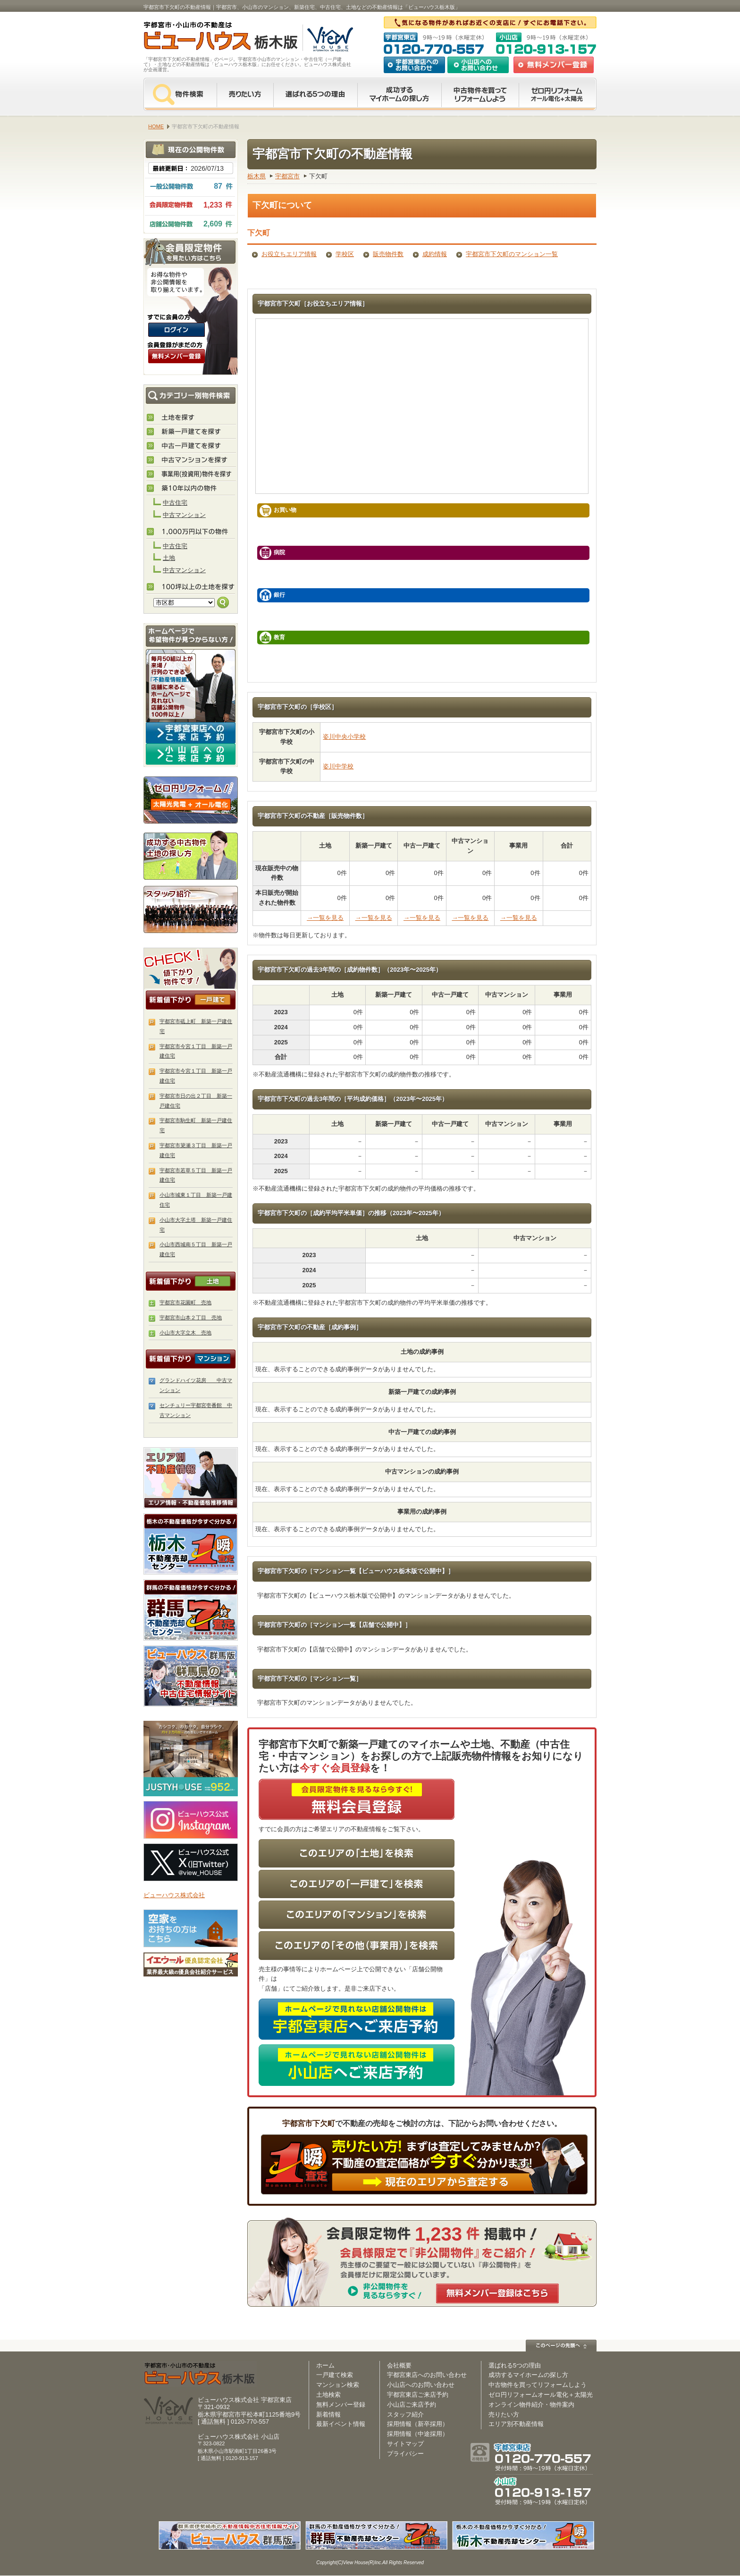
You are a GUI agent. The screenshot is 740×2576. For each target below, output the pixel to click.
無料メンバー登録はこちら (497, 2293)
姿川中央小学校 (344, 736)
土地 (169, 557)
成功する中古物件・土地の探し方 (190, 854)
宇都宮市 (287, 176)
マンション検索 (337, 2384)
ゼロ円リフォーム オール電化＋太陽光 (558, 94)
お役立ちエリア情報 (289, 254)
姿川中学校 (338, 766)
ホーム (325, 2365)
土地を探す (191, 418)
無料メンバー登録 (340, 2404)
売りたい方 (245, 94)
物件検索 (180, 94)
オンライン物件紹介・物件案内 (531, 2404)
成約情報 (434, 254)
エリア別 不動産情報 (190, 1478)
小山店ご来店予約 (411, 2404)
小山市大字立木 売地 (185, 1332)
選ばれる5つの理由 (315, 94)
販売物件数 (388, 254)
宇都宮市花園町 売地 (185, 1302)
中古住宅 (175, 502)
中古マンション (184, 514)
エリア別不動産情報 (516, 2423)
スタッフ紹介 (190, 909)
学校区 (345, 254)
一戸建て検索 (334, 2374)
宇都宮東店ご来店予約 (417, 2394)
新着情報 (328, 2414)
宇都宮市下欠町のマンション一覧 (512, 254)
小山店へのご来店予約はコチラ (190, 754)
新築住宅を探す (191, 432)
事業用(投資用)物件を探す (191, 474)
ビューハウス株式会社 (174, 1895)
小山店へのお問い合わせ (478, 65)
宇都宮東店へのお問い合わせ (414, 65)
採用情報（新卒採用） (417, 2423)
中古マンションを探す (191, 460)
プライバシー (405, 2453)
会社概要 (399, 2365)
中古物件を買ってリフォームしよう (537, 2384)
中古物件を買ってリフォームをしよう (480, 94)
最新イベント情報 (340, 2423)
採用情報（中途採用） (417, 2433)
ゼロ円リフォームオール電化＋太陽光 (540, 2394)
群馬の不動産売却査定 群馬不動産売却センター (190, 1610)
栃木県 (256, 176)
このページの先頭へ (561, 2345)
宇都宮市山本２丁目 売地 (191, 1317)
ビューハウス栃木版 (200, 2374)
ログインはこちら (176, 330)
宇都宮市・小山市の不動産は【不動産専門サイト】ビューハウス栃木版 (210, 38)
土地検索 (328, 2394)
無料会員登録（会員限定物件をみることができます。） (176, 356)
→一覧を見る (325, 917)
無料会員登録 (553, 65)
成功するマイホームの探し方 (399, 94)
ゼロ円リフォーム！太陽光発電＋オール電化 (190, 800)
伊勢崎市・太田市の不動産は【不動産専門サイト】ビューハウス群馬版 (190, 1676)
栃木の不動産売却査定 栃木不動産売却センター (190, 1544)
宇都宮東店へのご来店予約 (190, 732)
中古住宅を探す (191, 446)
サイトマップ (405, 2443)
